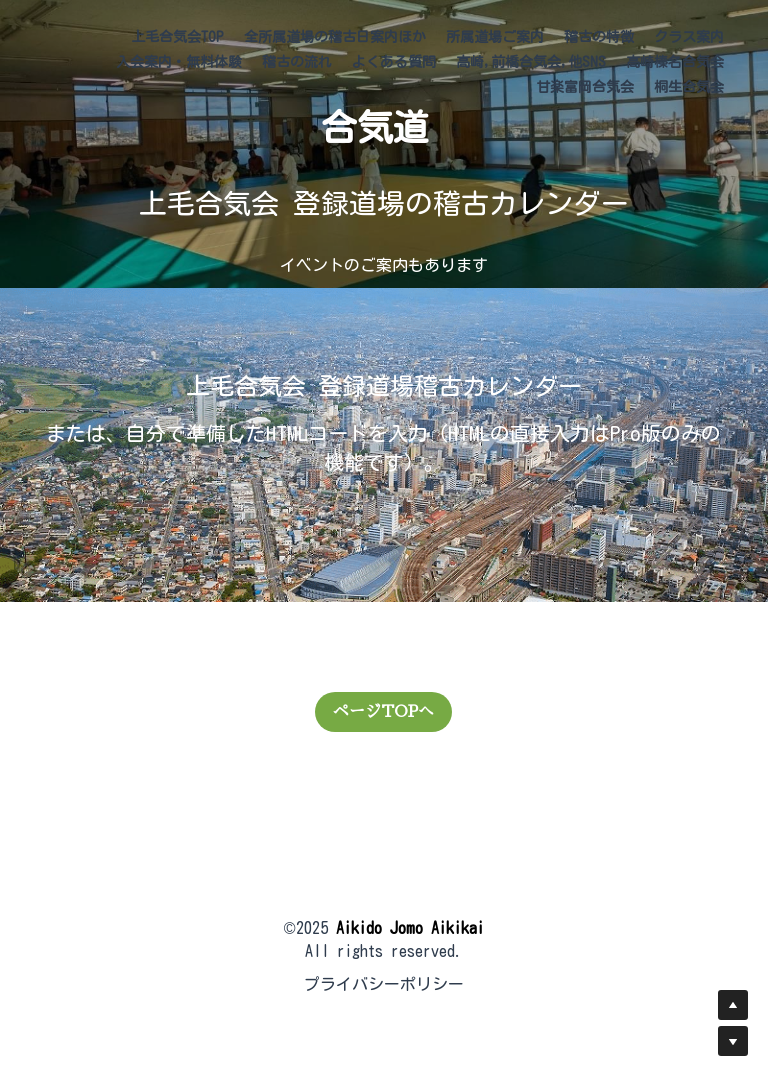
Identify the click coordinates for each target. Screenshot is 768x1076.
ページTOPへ (383, 712)
